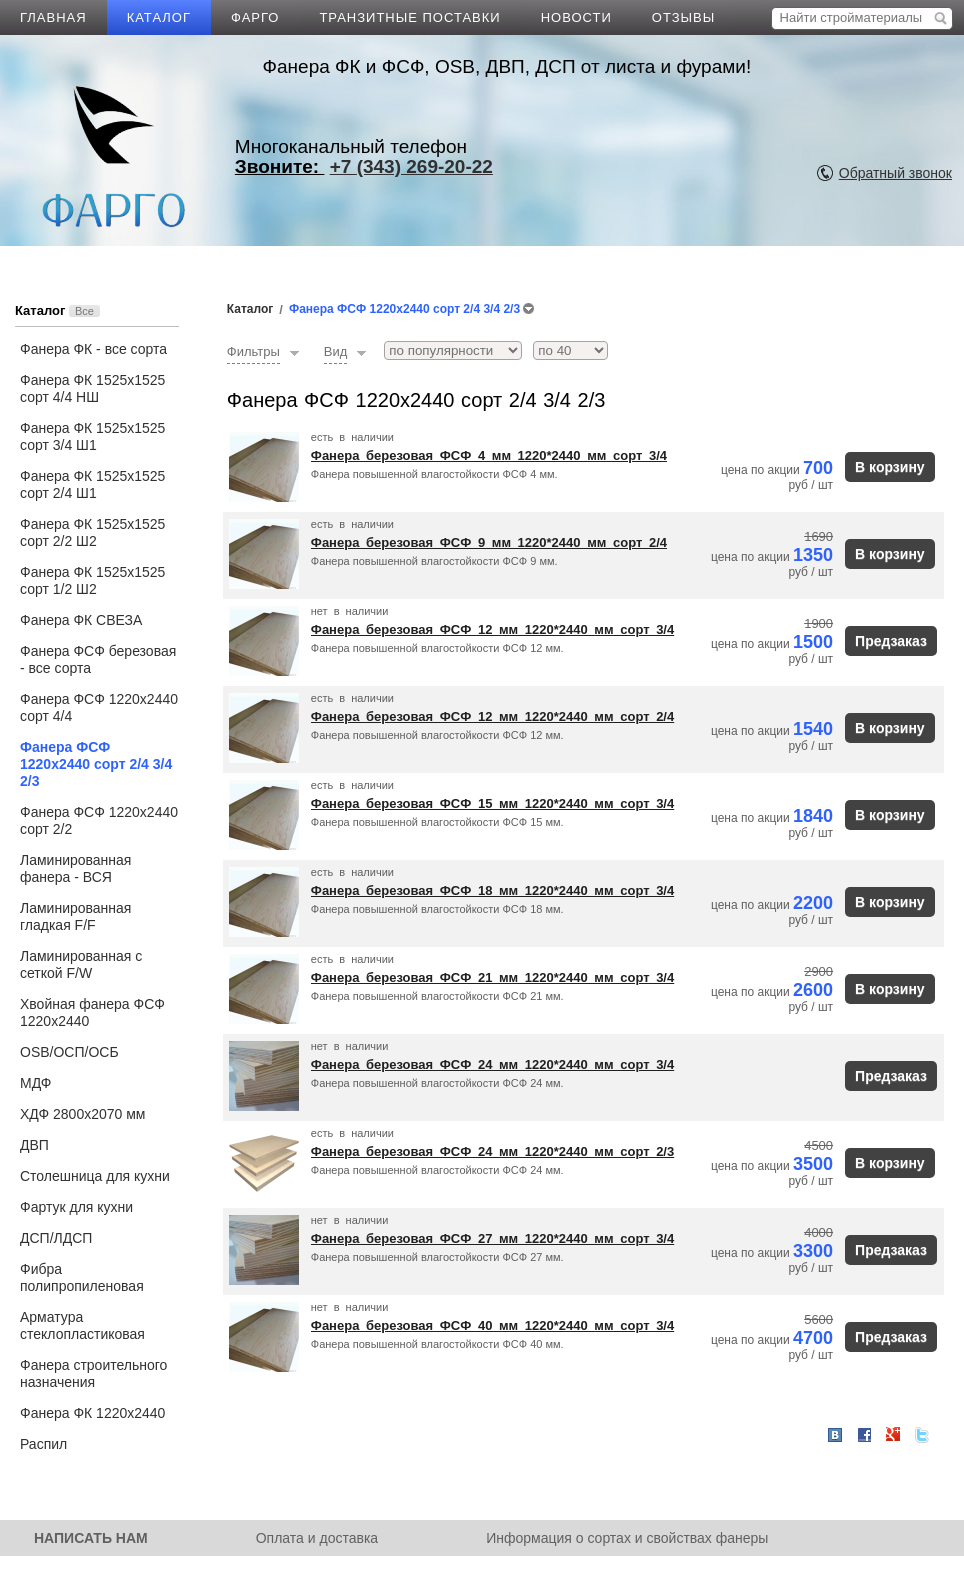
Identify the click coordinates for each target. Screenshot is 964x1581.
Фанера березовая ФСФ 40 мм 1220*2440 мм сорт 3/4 (492, 1325)
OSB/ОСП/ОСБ (69, 1052)
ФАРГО (255, 17)
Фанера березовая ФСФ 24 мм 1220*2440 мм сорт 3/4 (492, 1064)
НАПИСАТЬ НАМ (91, 1538)
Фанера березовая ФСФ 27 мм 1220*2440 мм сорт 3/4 (492, 1238)
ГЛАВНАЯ (53, 17)
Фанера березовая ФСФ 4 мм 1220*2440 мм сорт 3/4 (489, 455)
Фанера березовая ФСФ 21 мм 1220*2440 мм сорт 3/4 (492, 977)
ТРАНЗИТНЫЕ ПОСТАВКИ (409, 17)
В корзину (890, 467)
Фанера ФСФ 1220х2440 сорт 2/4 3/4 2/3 (96, 764)
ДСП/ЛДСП (56, 1238)
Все (84, 311)
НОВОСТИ (576, 17)
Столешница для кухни (95, 1176)
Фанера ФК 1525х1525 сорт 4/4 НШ (92, 388)
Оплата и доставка (317, 1538)
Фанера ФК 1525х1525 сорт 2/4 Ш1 (92, 484)
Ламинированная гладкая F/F (75, 916)
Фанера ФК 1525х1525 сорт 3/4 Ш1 (92, 436)
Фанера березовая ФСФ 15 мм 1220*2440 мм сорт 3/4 (492, 803)
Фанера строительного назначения (93, 1373)
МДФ (35, 1083)
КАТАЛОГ (159, 17)
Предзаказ (891, 641)
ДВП (34, 1145)
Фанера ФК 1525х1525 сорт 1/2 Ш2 (92, 580)
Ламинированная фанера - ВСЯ (75, 868)
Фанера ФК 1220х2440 (92, 1413)
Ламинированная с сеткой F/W (81, 964)
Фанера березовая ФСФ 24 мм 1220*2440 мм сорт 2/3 (492, 1151)
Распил (43, 1444)
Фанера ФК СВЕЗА (81, 620)
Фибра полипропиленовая (82, 1277)
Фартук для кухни (76, 1207)
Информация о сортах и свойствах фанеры (627, 1538)
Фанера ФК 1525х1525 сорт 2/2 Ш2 (92, 532)
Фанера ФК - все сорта (93, 349)
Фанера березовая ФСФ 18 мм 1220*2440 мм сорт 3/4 (492, 890)
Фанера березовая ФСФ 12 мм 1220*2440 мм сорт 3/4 (492, 629)
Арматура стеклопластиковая (82, 1325)
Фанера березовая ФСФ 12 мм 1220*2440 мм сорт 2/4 (492, 716)
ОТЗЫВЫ (683, 17)
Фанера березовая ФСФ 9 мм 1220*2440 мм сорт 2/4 (489, 542)
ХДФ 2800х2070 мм (82, 1114)
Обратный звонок (895, 173)
